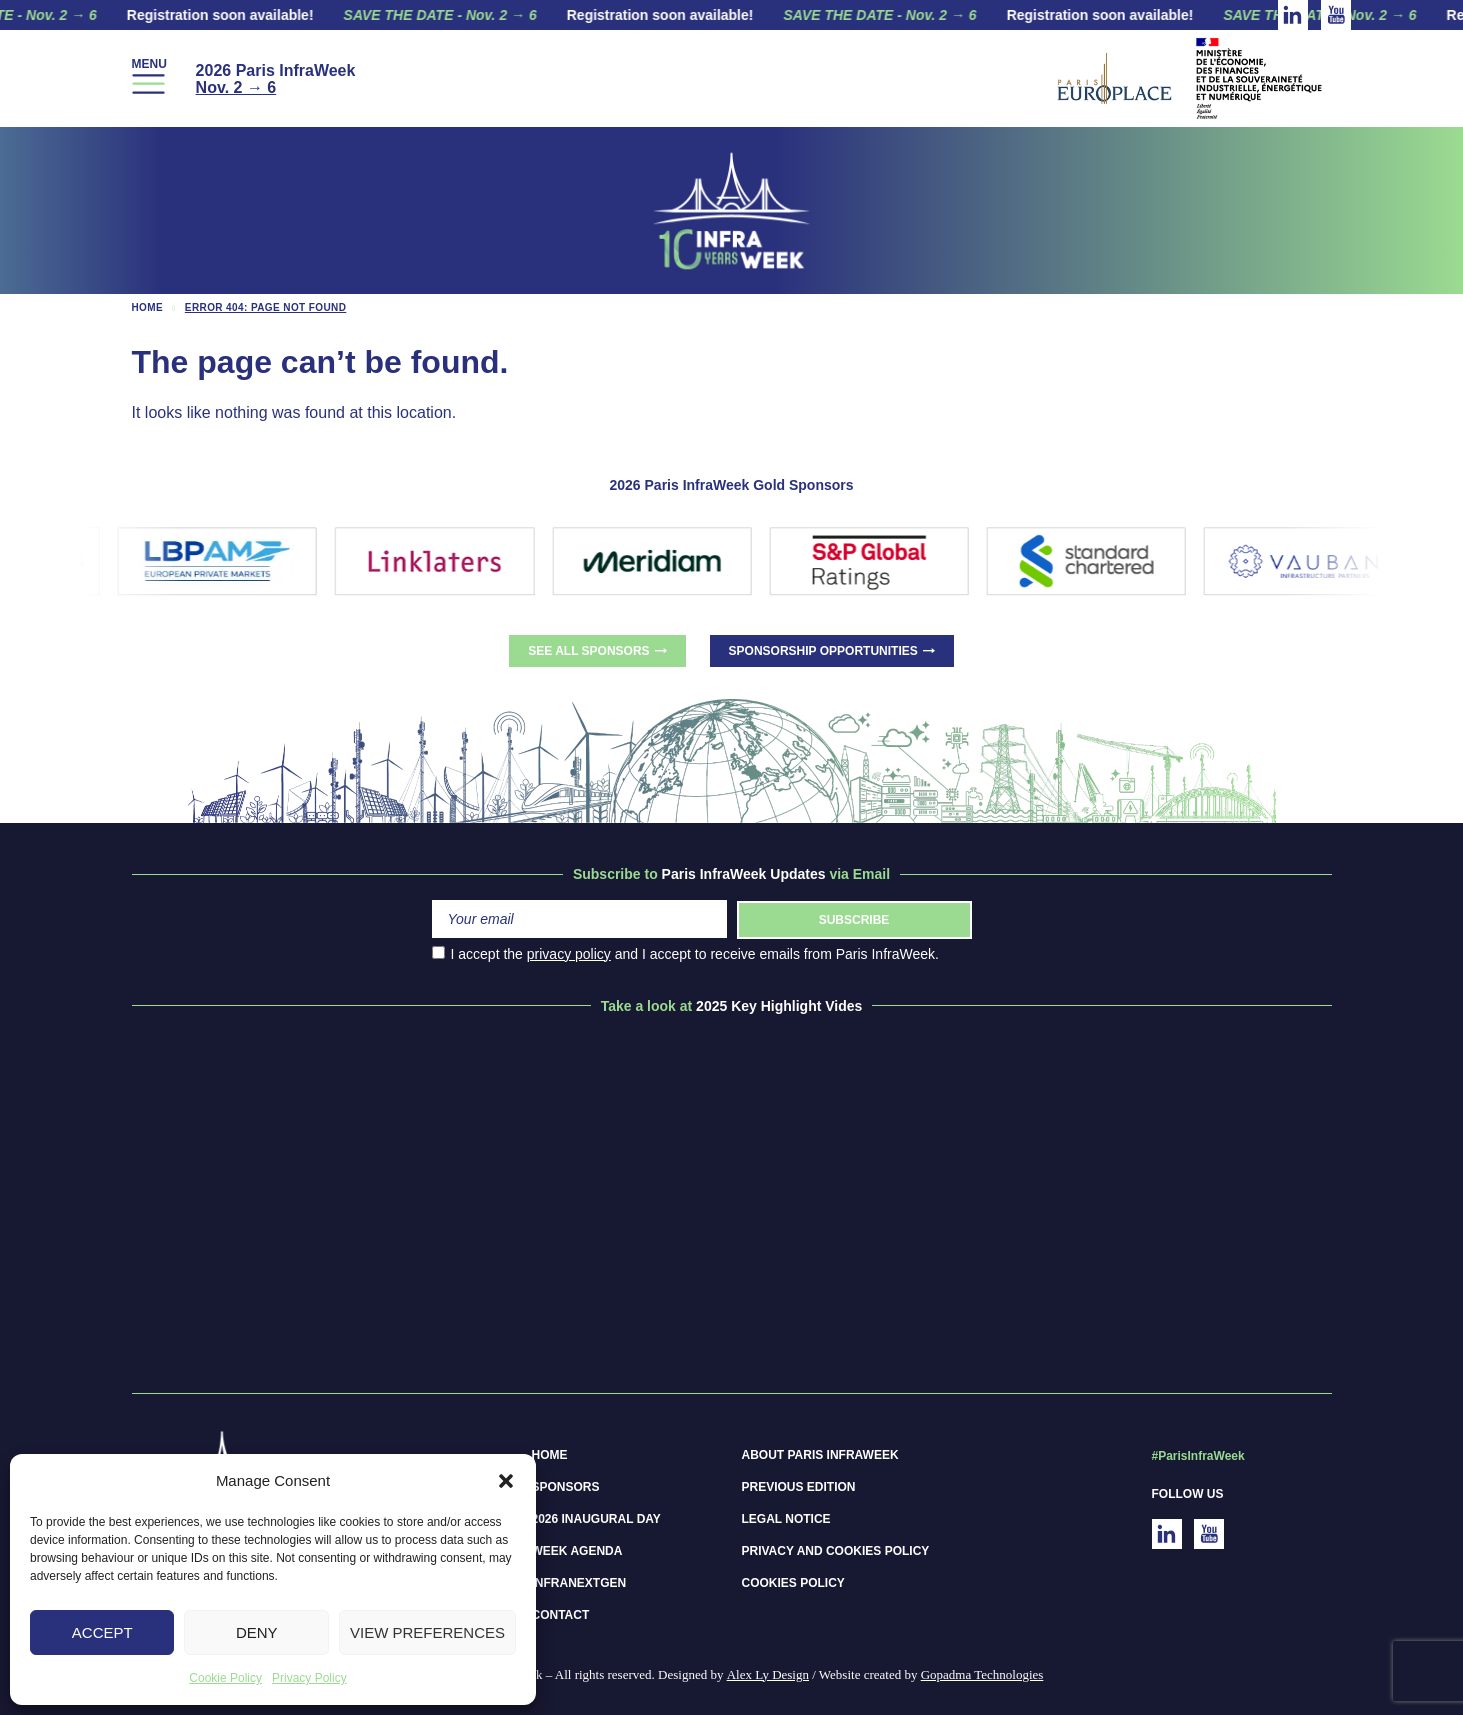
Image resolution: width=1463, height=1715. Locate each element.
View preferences (427, 1632)
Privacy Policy (309, 1678)
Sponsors (566, 1487)
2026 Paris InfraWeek (276, 79)
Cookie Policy (225, 1678)
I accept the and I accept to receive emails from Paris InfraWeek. (685, 954)
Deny (257, 1632)
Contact (561, 1615)
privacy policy (569, 954)
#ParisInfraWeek (1198, 1456)
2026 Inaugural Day (596, 1519)
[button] (506, 1481)
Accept (102, 1632)
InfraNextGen (579, 1583)
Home (148, 307)
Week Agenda (577, 1551)
